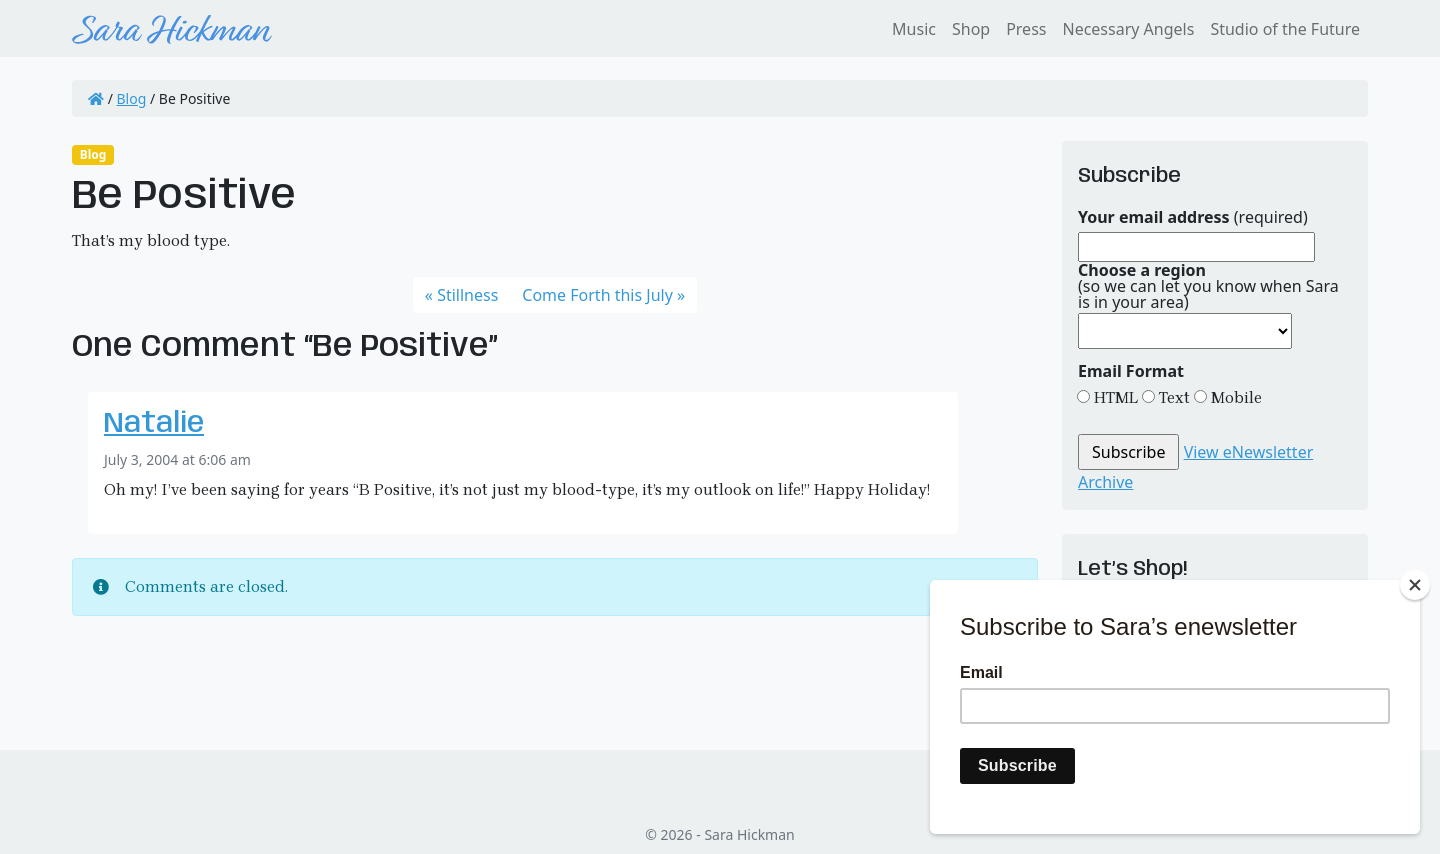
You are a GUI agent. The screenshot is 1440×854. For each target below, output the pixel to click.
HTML (1114, 397)
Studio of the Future (1285, 29)
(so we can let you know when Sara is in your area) (1208, 286)
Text (1172, 397)
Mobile (1234, 397)
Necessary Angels (1128, 29)
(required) (1193, 217)
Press (1026, 29)
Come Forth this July (597, 295)
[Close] (1415, 585)
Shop (971, 29)
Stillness (467, 295)
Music (914, 29)
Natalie (154, 424)
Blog (132, 98)
